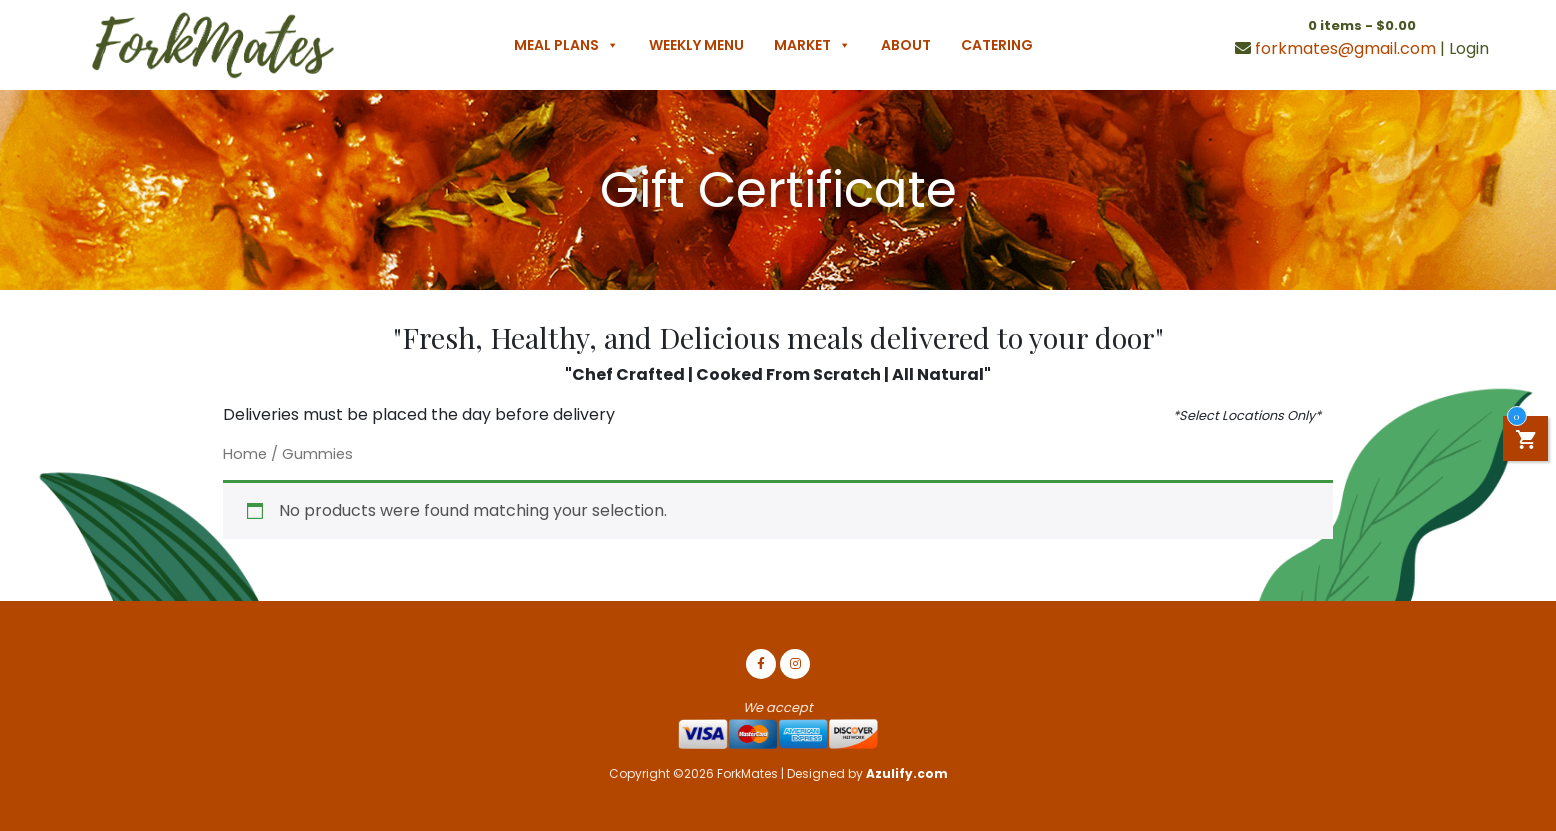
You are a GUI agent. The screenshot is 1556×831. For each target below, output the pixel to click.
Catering (997, 45)
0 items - (1362, 25)
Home (245, 454)
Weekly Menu (696, 45)
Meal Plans (566, 45)
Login (1469, 48)
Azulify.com (907, 773)
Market (812, 45)
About (906, 45)
